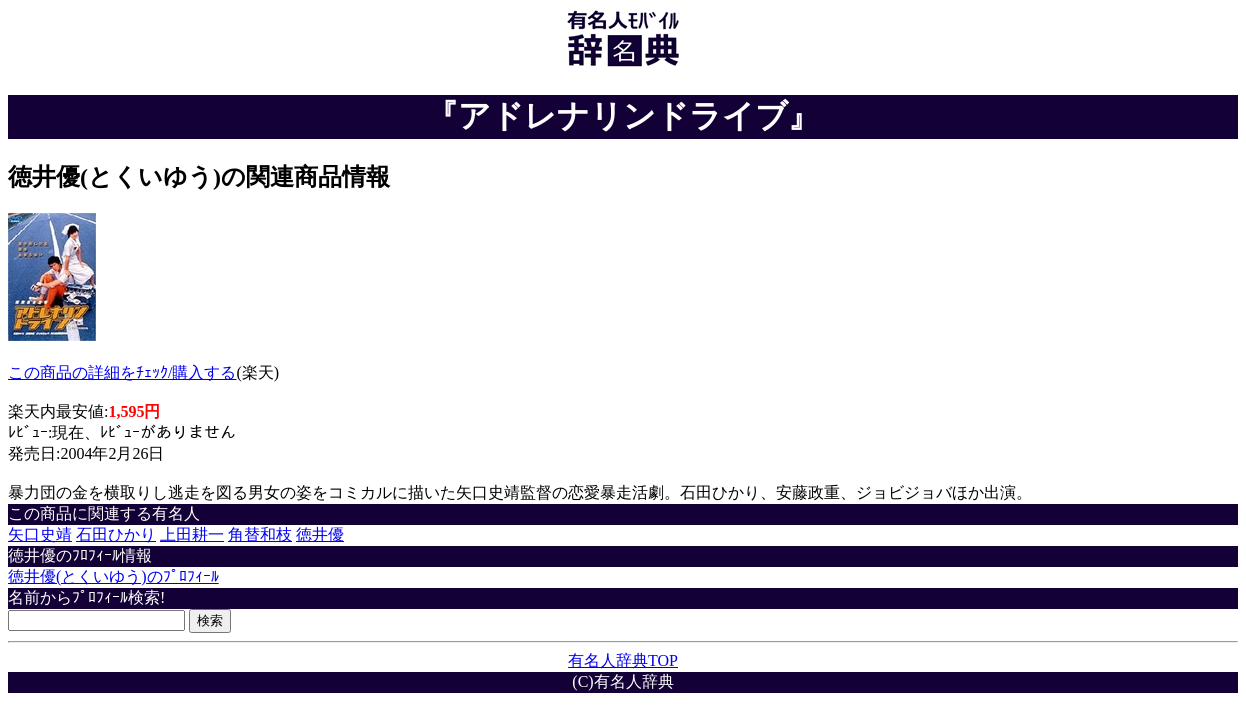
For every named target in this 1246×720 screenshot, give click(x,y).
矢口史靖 (40, 534)
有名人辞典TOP (623, 660)
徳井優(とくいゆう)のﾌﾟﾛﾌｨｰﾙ (113, 576)
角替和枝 (260, 534)
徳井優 (320, 534)
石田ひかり (116, 534)
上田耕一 (192, 534)
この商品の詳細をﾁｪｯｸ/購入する (122, 372)
